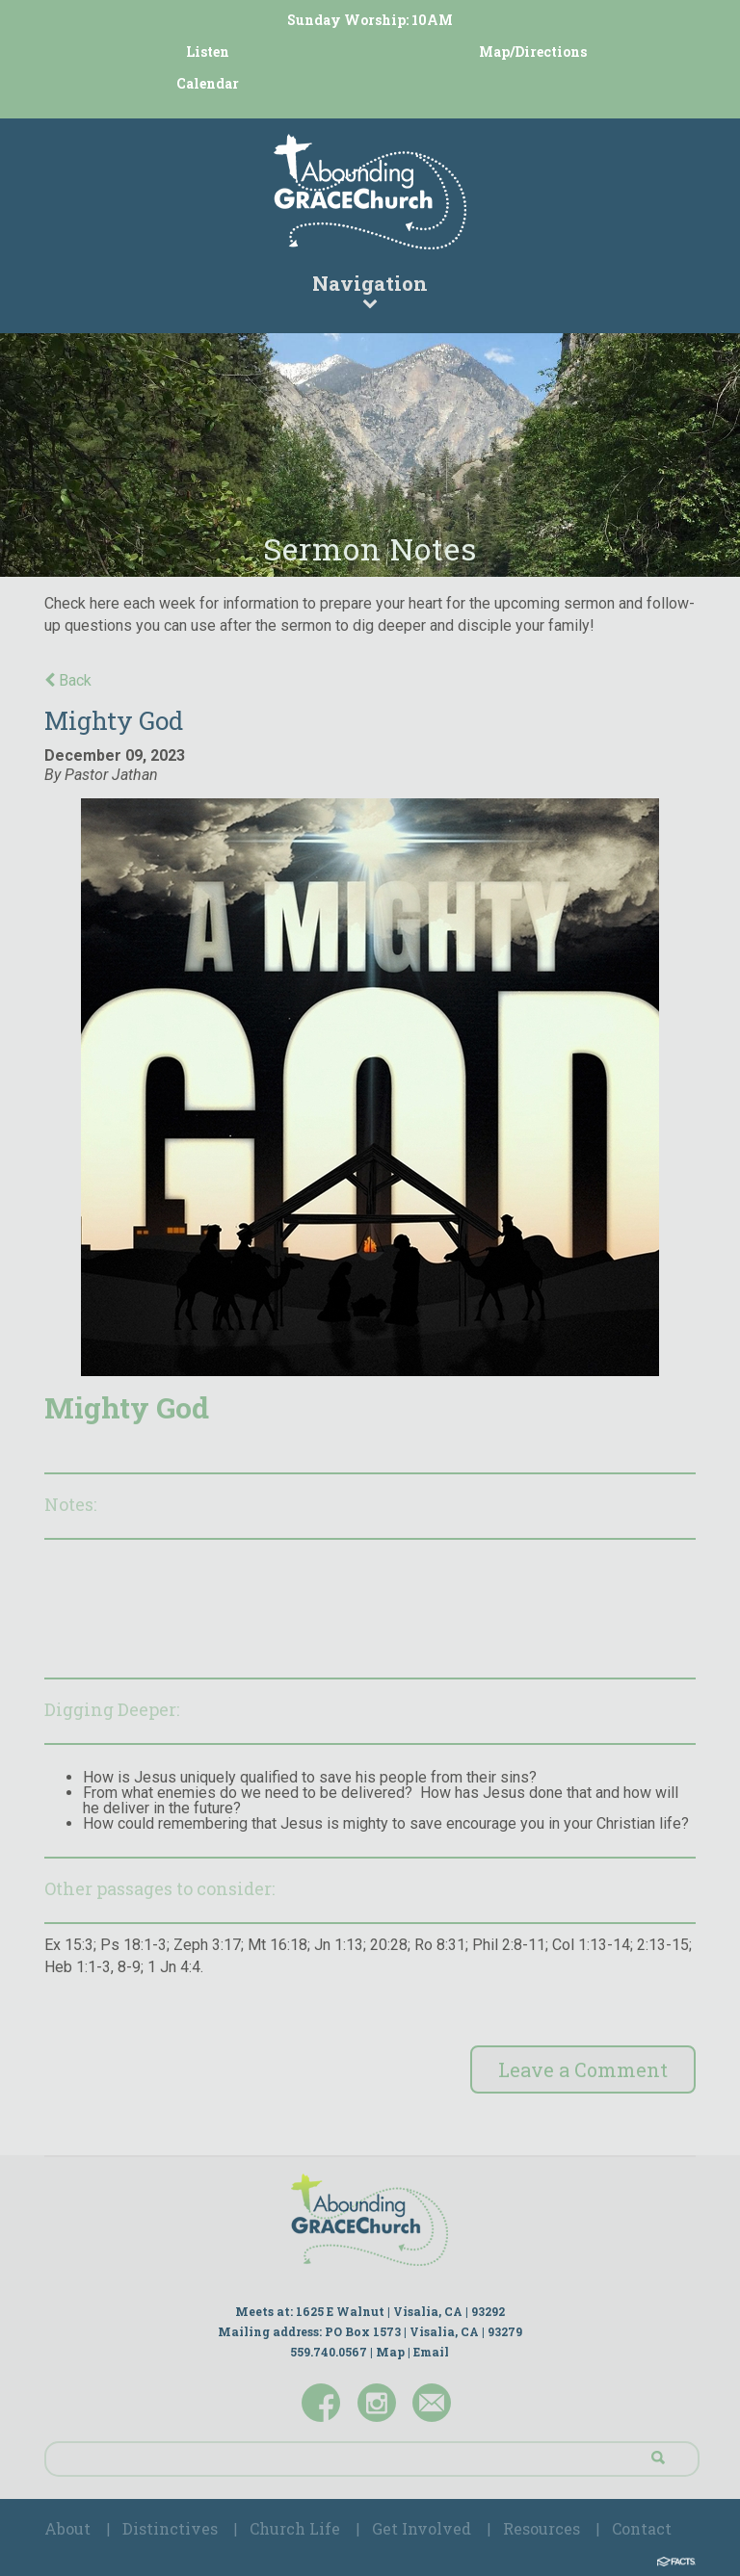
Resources (541, 2528)
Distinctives (170, 2528)
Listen (207, 51)
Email (431, 2351)
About (67, 2528)
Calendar (207, 83)
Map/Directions (533, 51)
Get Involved (421, 2528)
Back (68, 680)
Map (390, 2351)
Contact (642, 2528)
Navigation (370, 290)
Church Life (295, 2528)
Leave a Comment (583, 2069)
